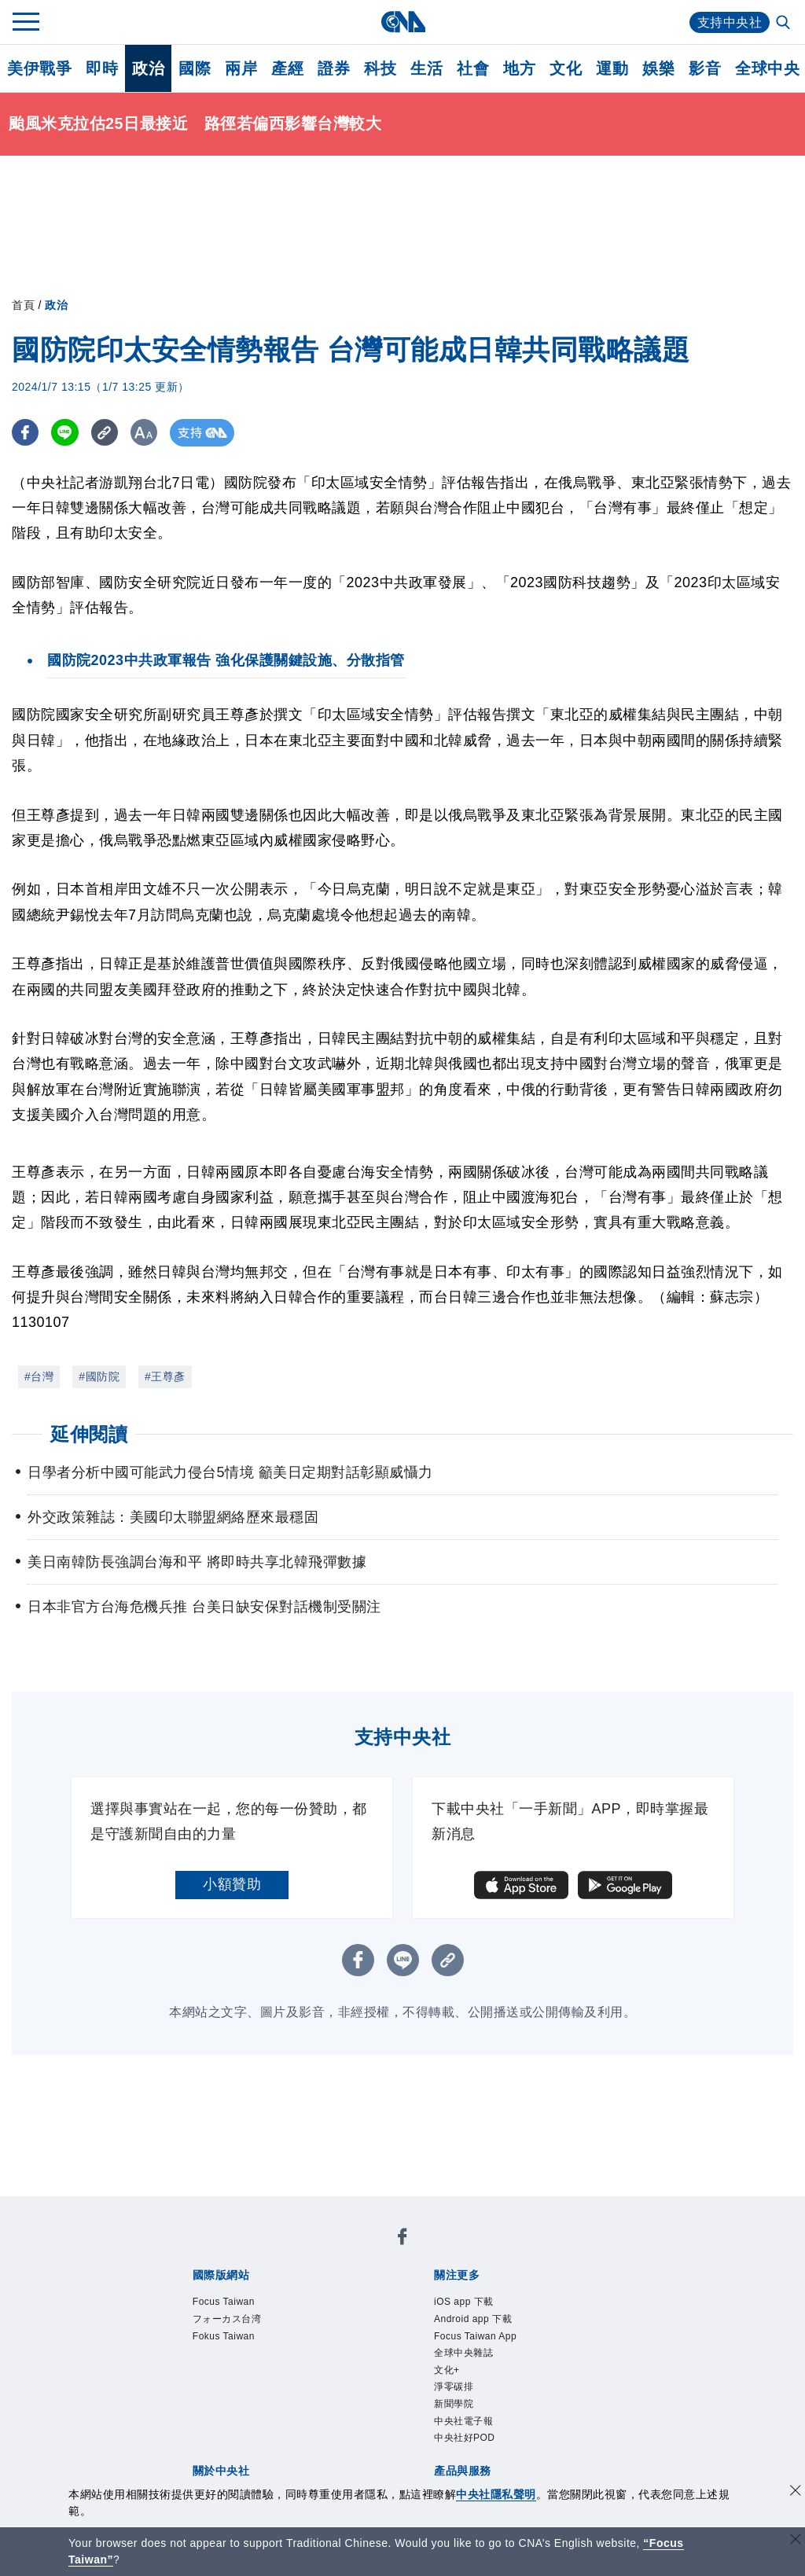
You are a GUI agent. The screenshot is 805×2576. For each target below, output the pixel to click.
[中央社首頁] (403, 21)
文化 (566, 68)
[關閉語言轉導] (795, 2541)
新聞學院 (453, 2403)
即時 (102, 68)
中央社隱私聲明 (496, 2494)
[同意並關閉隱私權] (795, 2492)
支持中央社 (730, 22)
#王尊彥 (165, 1376)
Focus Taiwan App (475, 2336)
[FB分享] (25, 432)
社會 (473, 68)
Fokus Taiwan (224, 2336)
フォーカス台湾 (227, 2318)
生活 (426, 68)
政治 (148, 68)
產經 (287, 68)
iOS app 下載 (464, 2301)
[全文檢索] (784, 23)
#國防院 (99, 1376)
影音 (705, 68)
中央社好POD (464, 2437)
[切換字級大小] (146, 432)
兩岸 (241, 68)
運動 (612, 68)
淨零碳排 (453, 2386)
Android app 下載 (473, 2318)
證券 (334, 68)
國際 (194, 68)
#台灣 (38, 1376)
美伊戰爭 (39, 68)
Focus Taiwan (224, 2301)
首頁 (23, 305)
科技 (380, 68)
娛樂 (658, 68)
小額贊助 (232, 1884)
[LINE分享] (65, 432)
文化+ (447, 2370)
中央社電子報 (463, 2421)
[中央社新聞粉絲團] (402, 2239)
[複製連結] (105, 432)
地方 (519, 68)
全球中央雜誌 (463, 2352)
